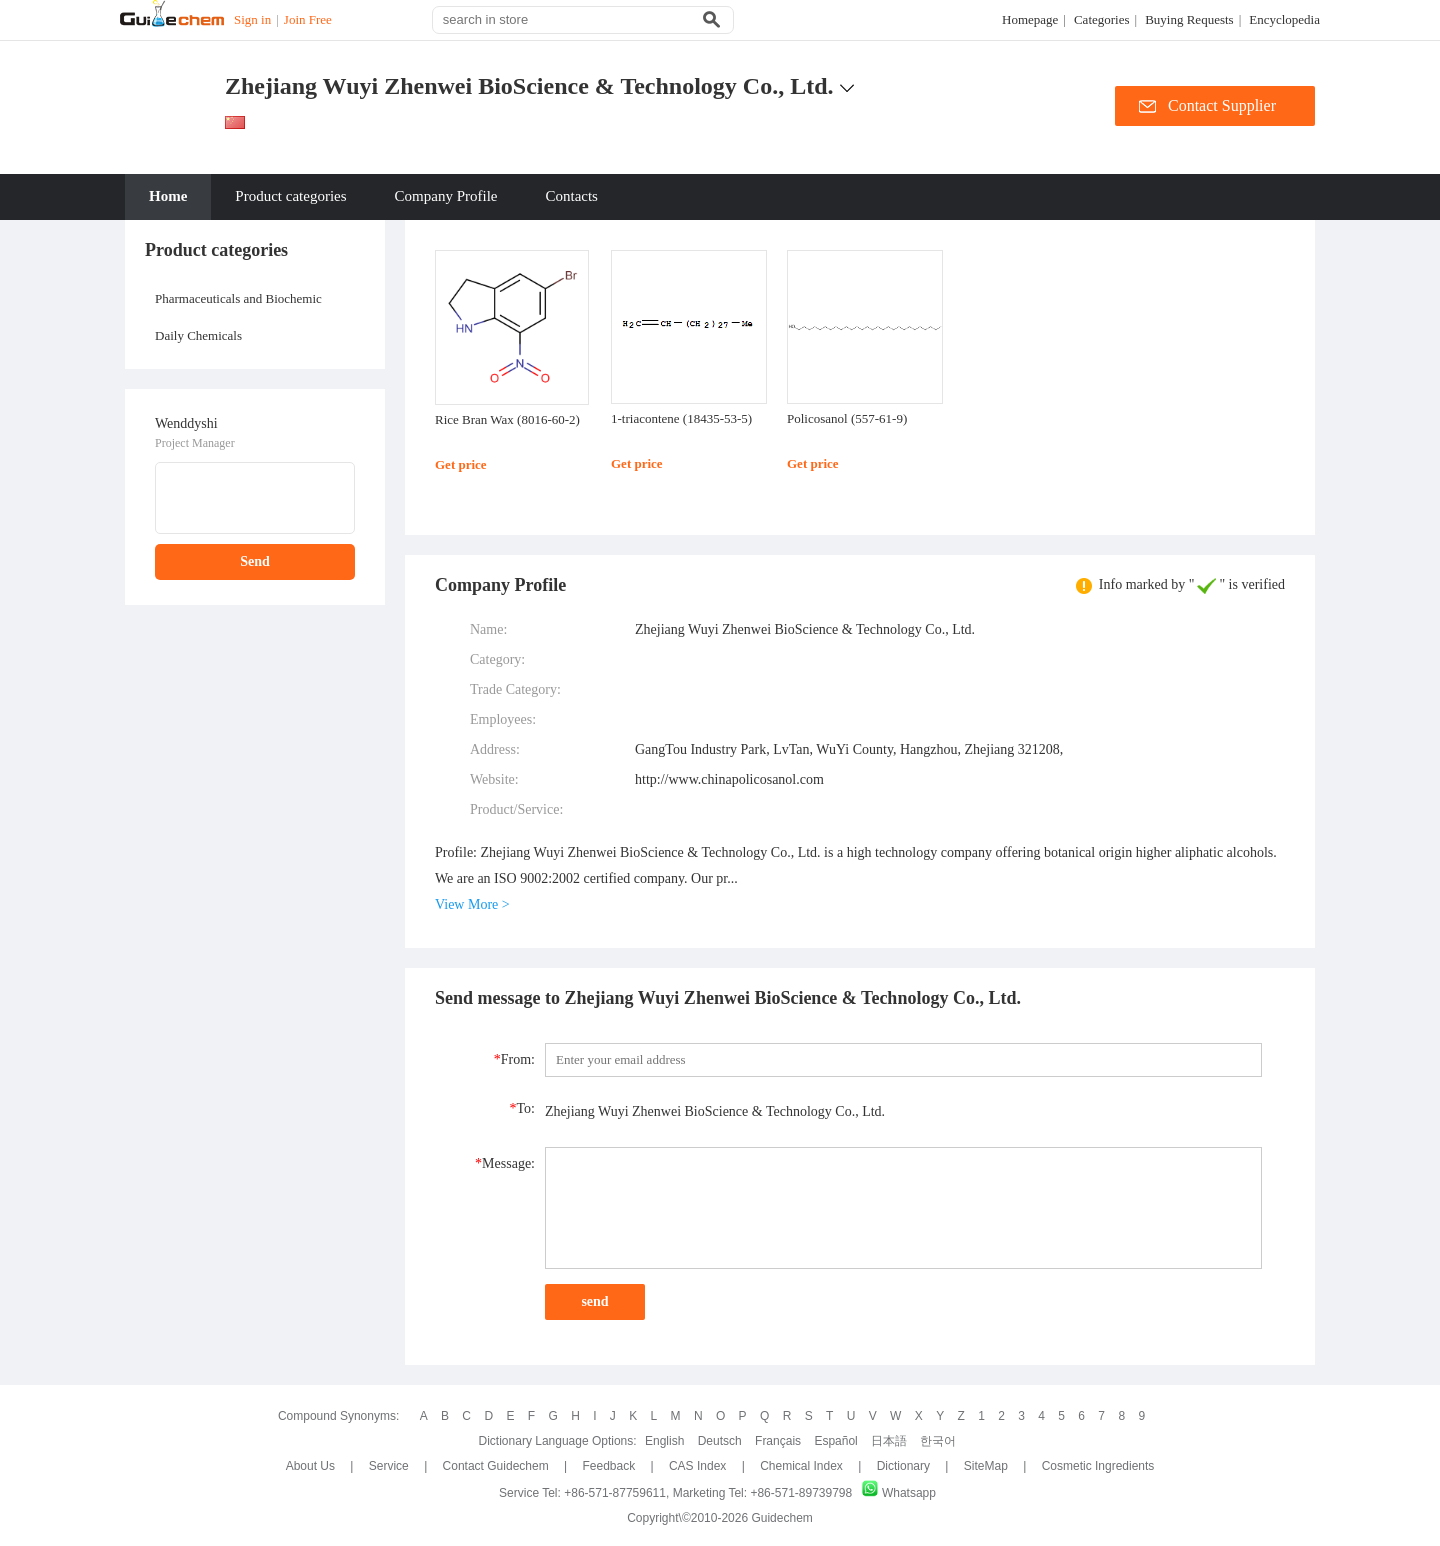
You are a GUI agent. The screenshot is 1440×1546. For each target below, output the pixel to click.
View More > (472, 904)
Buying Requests (1189, 19)
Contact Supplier (1222, 105)
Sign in (252, 19)
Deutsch (720, 1441)
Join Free (308, 19)
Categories (1102, 19)
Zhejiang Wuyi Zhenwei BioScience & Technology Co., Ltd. (529, 86)
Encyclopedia (1284, 19)
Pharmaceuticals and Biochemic (238, 298)
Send (255, 561)
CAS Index (697, 1466)
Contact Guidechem (496, 1466)
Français (778, 1441)
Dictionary (903, 1466)
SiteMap (986, 1466)
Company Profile (446, 196)
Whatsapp (898, 1493)
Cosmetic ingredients (1098, 1466)
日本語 (889, 1441)
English (664, 1441)
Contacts (571, 196)
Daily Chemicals (198, 335)
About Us (312, 1466)
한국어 (938, 1441)
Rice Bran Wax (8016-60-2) (507, 419)
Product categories (290, 196)
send (594, 1301)
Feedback (608, 1466)
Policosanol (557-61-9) (847, 418)
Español (835, 1441)
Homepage (1030, 19)
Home (168, 196)
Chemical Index (801, 1466)
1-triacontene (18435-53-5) (681, 418)
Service (389, 1466)
